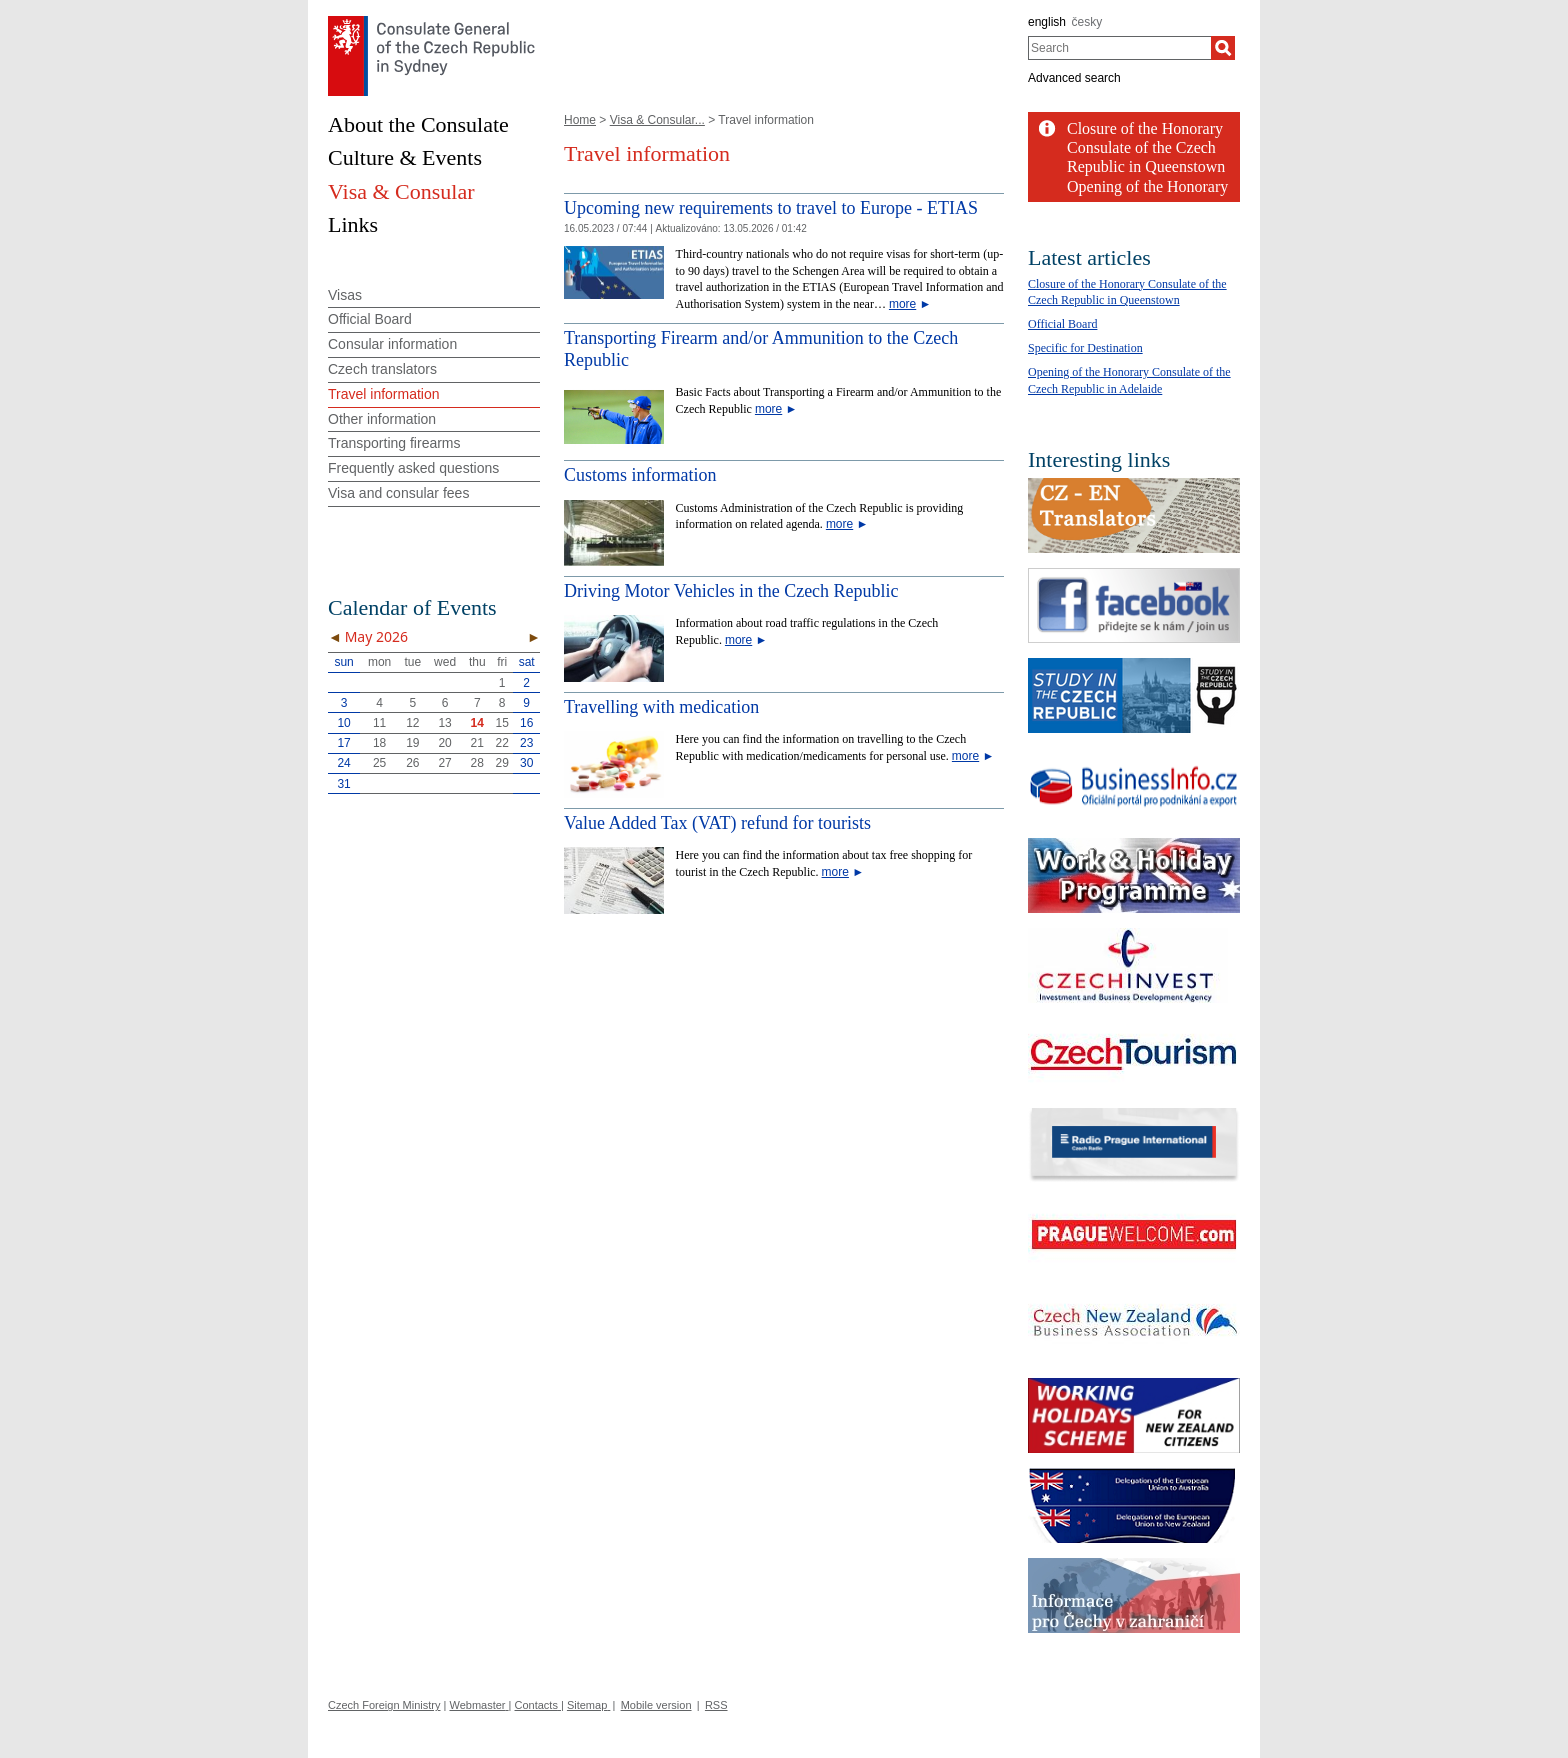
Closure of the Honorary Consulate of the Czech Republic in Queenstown (1146, 147)
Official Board (370, 319)
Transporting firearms (394, 443)
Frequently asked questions (413, 468)
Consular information (392, 344)
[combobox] (1119, 48)
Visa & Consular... (657, 120)
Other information (382, 419)
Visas (345, 295)
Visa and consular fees (398, 493)
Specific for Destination (1085, 348)
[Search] (1223, 48)
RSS (716, 1705)
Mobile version (656, 1705)
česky (1087, 22)
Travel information (384, 394)
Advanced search (1074, 78)
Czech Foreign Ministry (384, 1705)
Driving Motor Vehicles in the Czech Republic (731, 591)
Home (580, 120)
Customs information (640, 475)
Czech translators (382, 369)
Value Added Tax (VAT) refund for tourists (717, 823)
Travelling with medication (661, 707)
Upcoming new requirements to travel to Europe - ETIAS (771, 208)
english (1047, 22)
